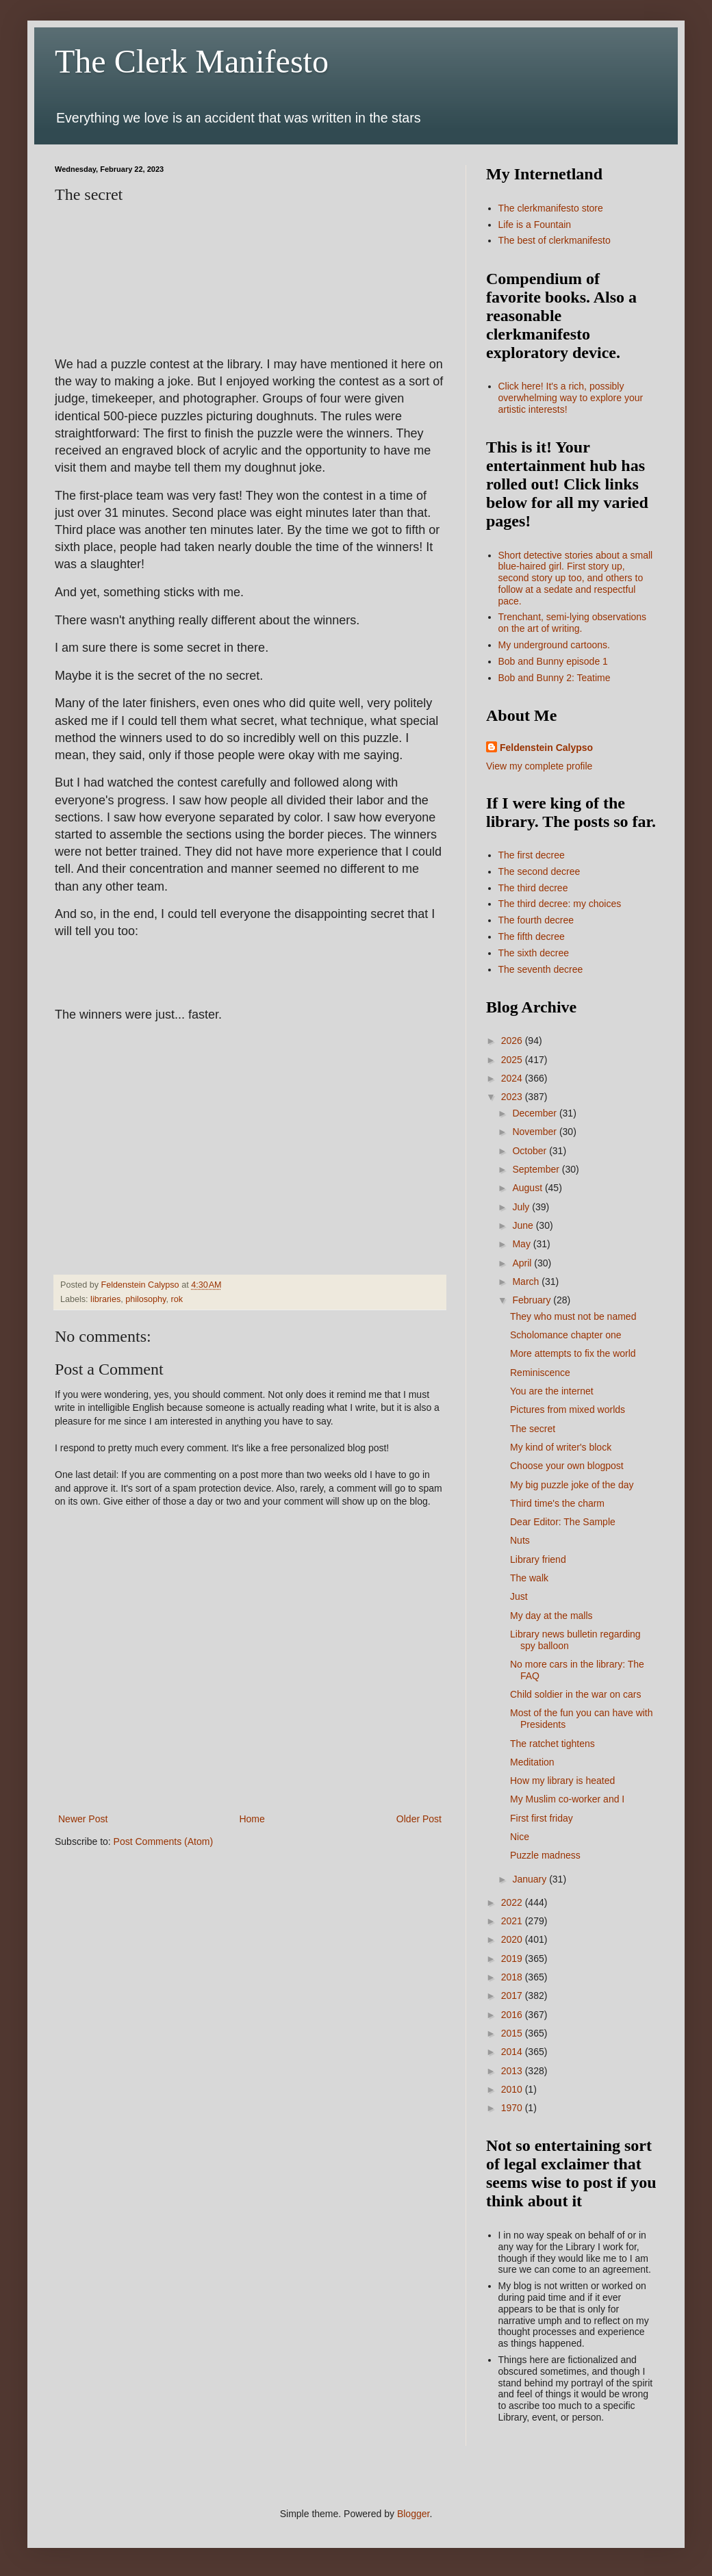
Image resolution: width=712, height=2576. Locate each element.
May (522, 1243)
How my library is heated (562, 1780)
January (530, 1879)
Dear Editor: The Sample (562, 1521)
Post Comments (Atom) (163, 1841)
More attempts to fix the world (573, 1353)
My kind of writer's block (560, 1447)
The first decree (531, 855)
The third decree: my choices (560, 903)
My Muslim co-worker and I (567, 1799)
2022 (513, 1902)
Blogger (413, 2513)
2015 (513, 2033)
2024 (513, 1078)
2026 (513, 1040)
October (530, 1150)
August (528, 1187)
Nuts (520, 1540)
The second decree (539, 871)
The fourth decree (536, 920)
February (532, 1300)
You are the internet (552, 1391)
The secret (532, 1428)
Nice (519, 1836)
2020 (513, 1939)
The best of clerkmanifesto (554, 240)
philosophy (145, 1299)
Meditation (532, 1762)
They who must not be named (573, 1316)
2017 (513, 1995)
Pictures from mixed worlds (567, 1409)
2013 (513, 2070)
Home (251, 1818)
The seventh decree (540, 969)
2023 (513, 1096)
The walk (529, 1577)
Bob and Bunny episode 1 (553, 661)
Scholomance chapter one (566, 1334)
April (523, 1263)
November (535, 1131)
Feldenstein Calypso (546, 747)
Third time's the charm (557, 1503)
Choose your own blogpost (567, 1465)
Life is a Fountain (535, 224)
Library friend (538, 1559)
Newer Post (82, 1818)
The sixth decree (534, 952)
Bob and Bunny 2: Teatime (554, 677)
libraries (105, 1299)
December (535, 1113)
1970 (513, 2107)
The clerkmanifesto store (550, 208)
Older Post (419, 1818)
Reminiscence (540, 1372)
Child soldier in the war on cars (575, 1694)
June (523, 1225)
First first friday (541, 1818)
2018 (513, 1977)
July (522, 1206)
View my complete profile (539, 766)
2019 (513, 1958)
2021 (513, 1920)
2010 (513, 2089)
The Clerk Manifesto (192, 61)
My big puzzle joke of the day (572, 1484)
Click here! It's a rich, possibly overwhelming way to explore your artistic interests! (571, 398)
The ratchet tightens (552, 1743)
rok (176, 1299)
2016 (513, 2014)
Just (519, 1596)
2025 (513, 1059)
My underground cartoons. (554, 644)
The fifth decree (531, 936)
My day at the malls (551, 1615)
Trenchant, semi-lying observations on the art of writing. (572, 622)
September (536, 1169)
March (527, 1281)
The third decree (533, 887)
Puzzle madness (545, 1855)
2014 (513, 2051)
